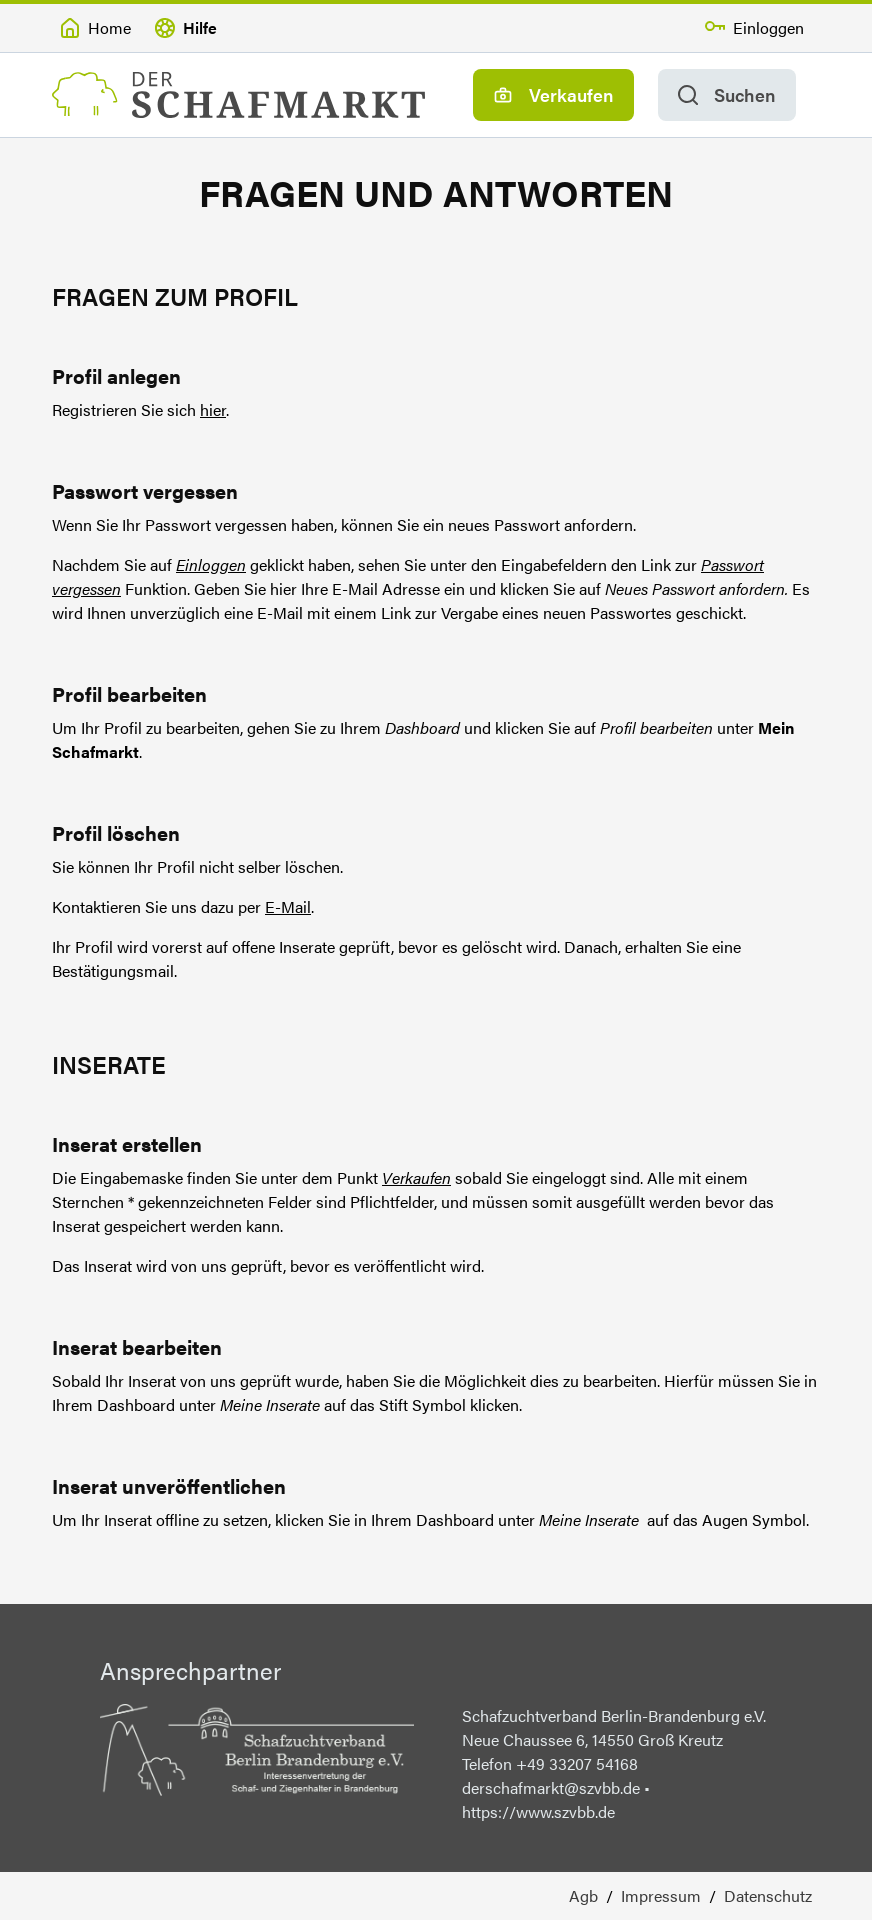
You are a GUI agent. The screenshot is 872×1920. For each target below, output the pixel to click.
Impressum (661, 1895)
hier (213, 409)
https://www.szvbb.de (538, 1811)
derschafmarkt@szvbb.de (553, 1787)
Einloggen (211, 564)
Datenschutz (768, 1895)
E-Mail (288, 906)
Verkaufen (416, 1177)
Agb (583, 1895)
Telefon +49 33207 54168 (550, 1763)
